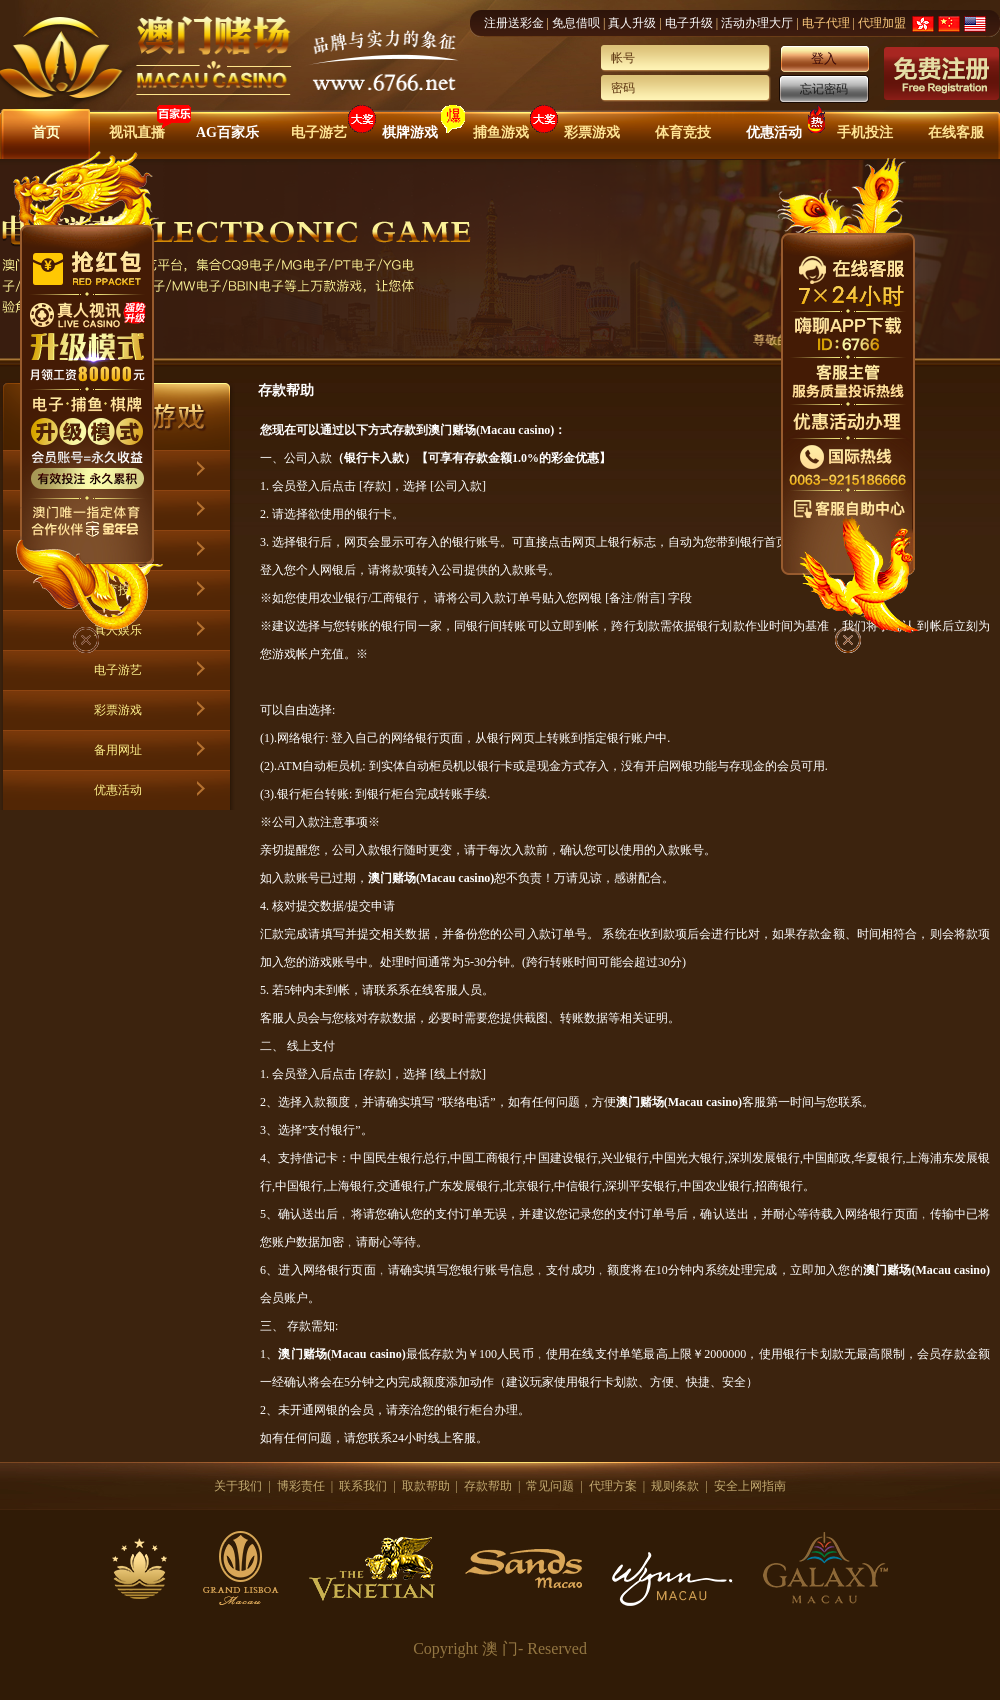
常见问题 (550, 1486)
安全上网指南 (750, 1486)
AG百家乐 (227, 132)
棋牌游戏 (410, 132)
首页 (46, 132)
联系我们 (363, 1486)
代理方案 (613, 1486)
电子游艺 (319, 132)
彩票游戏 (592, 132)
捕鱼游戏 (501, 132)
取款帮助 (426, 1486)
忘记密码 (824, 89)
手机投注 (865, 132)
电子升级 (689, 23)
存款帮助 (488, 1486)
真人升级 (632, 23)
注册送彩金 (514, 23)
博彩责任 (301, 1486)
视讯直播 (137, 132)
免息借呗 (576, 23)
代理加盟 (882, 23)
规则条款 (675, 1486)
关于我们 (238, 1486)
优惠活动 (774, 132)
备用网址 (118, 750)
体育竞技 (683, 132)
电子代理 (826, 23)
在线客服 (956, 132)
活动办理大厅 (757, 23)
